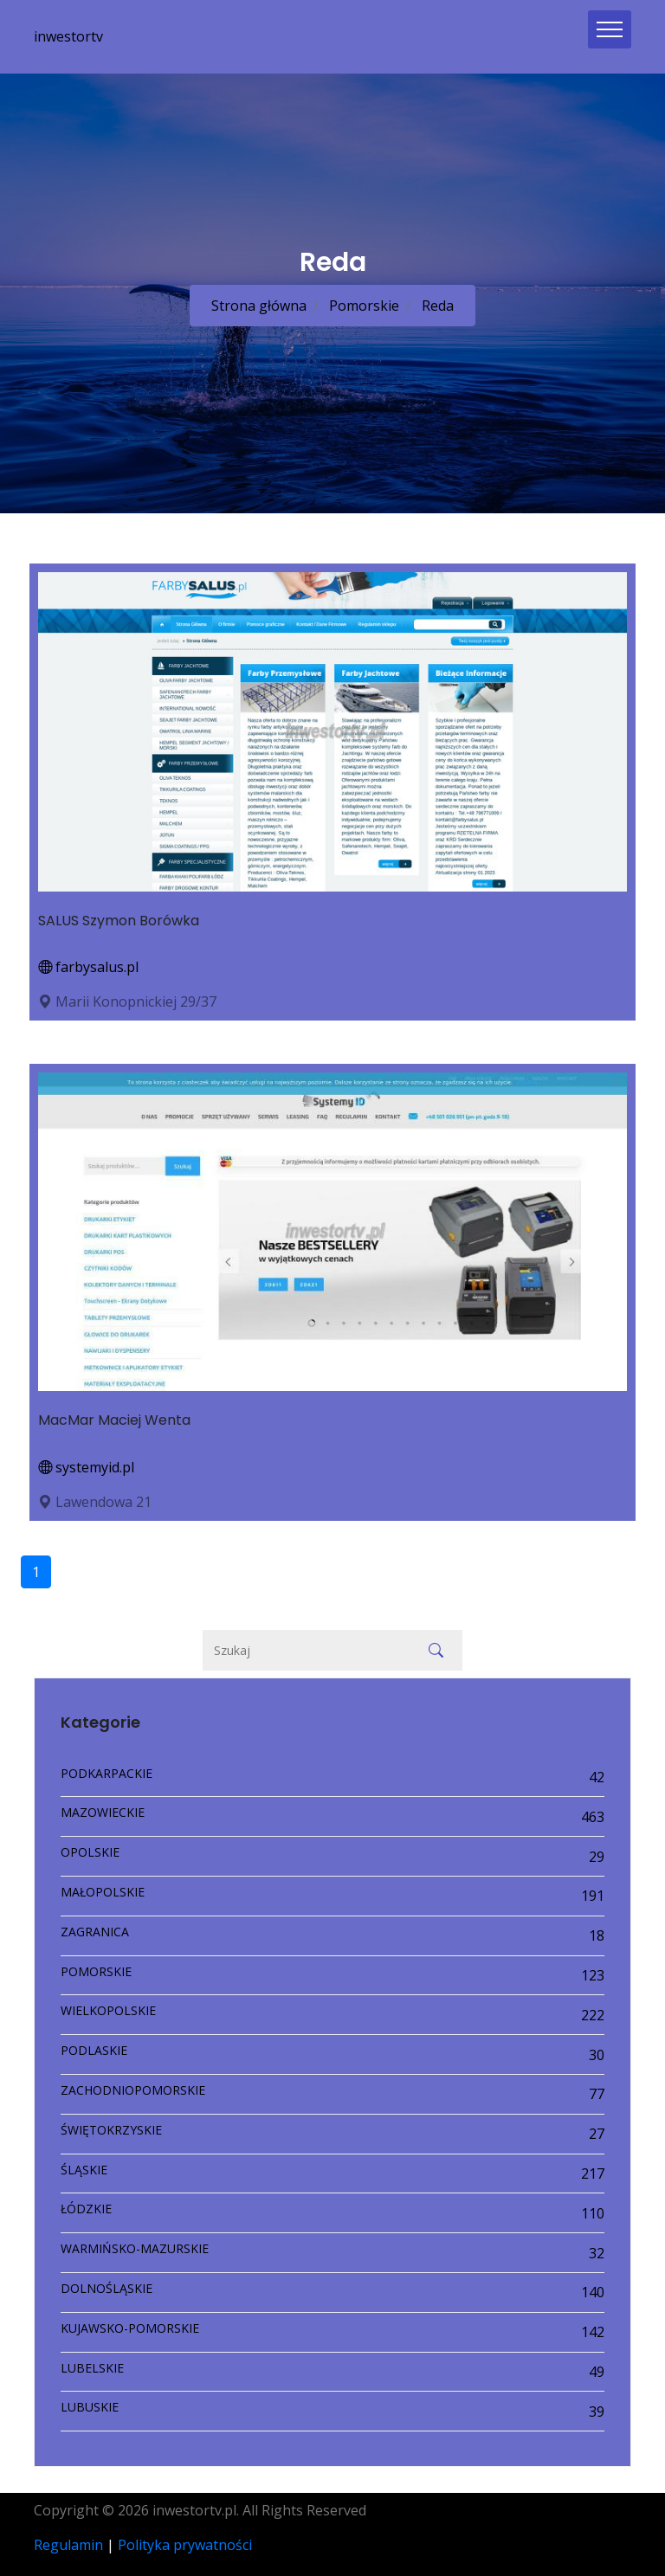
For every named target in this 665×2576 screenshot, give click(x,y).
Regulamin (68, 2544)
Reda (436, 305)
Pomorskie (362, 305)
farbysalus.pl (88, 966)
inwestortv (68, 36)
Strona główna (259, 305)
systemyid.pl (86, 1467)
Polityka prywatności (185, 2544)
